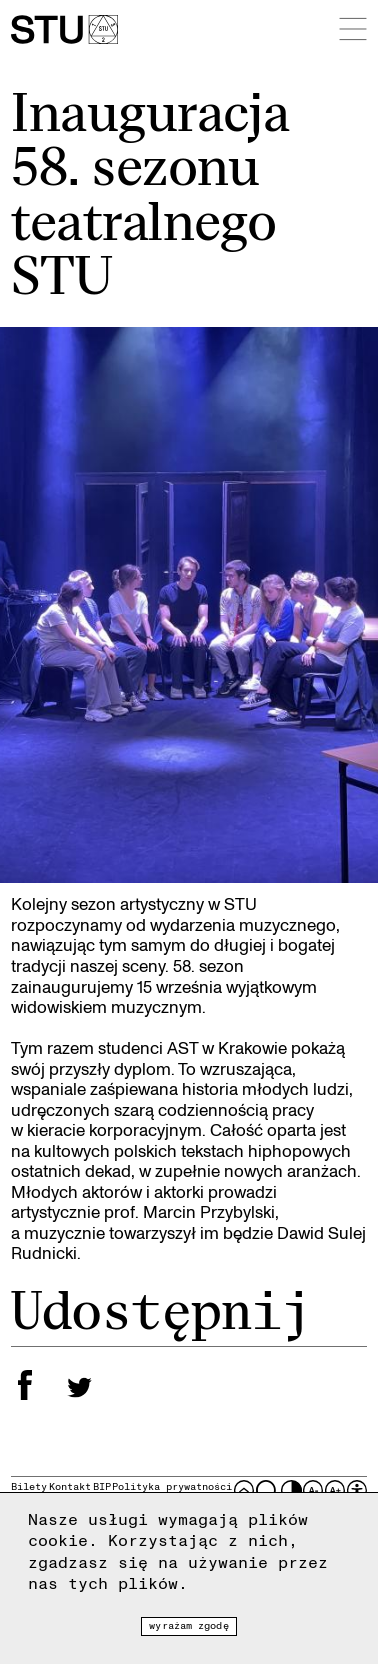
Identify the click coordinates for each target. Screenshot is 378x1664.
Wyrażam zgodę (188, 1625)
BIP (102, 1486)
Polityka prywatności (172, 1486)
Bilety (29, 1486)
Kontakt (70, 1486)
